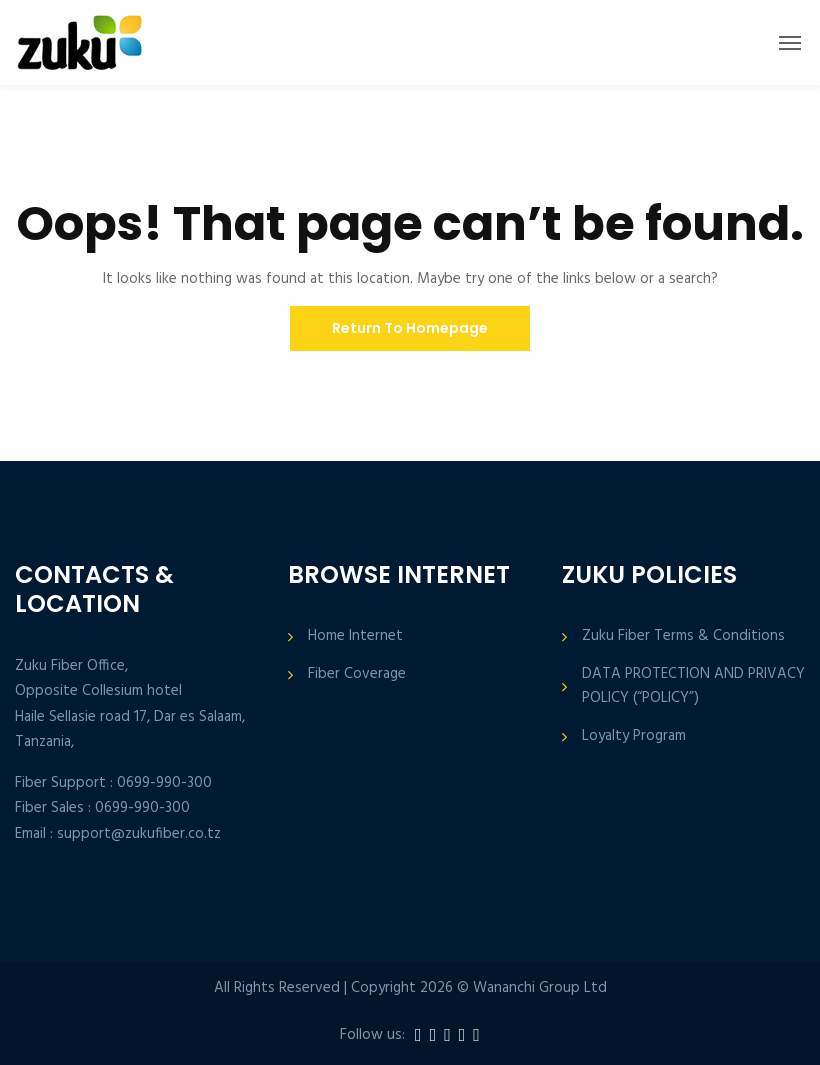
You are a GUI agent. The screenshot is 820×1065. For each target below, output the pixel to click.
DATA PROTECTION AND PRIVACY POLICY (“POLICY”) (693, 686)
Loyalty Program (634, 736)
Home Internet (355, 636)
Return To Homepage (410, 328)
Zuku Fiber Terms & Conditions (683, 636)
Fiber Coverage (357, 674)
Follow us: (372, 1035)
